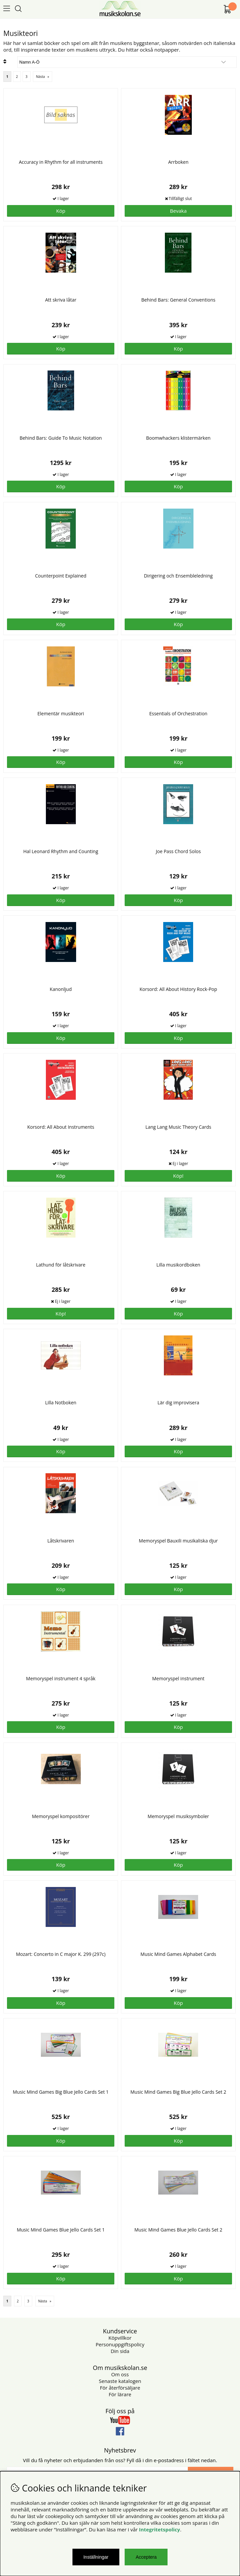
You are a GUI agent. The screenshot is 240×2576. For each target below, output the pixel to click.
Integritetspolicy (159, 2529)
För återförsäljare (120, 2387)
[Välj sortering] (127, 62)
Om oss (120, 2374)
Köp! (178, 1175)
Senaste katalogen (120, 2381)
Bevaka (178, 210)
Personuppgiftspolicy (120, 2344)
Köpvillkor (119, 2337)
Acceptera (146, 2557)
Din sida (120, 2351)
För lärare (120, 2394)
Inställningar (96, 2557)
